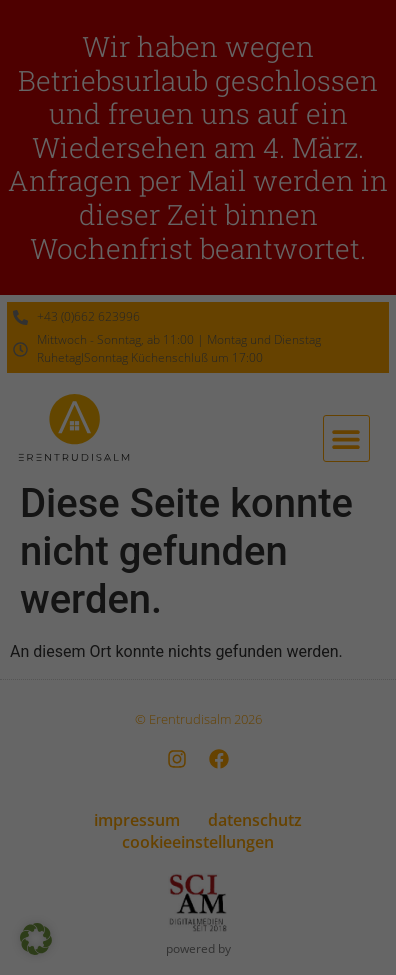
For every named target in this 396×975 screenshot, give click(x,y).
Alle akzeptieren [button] (198, 548)
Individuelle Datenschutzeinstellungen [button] (197, 725)
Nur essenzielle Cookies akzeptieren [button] (198, 666)
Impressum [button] (294, 768)
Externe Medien (305, 479)
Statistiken (174, 479)
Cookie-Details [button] (110, 768)
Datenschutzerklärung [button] (206, 768)
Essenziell (60, 479)
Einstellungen (149, 434)
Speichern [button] (197, 607)
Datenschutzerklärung (148, 415)
